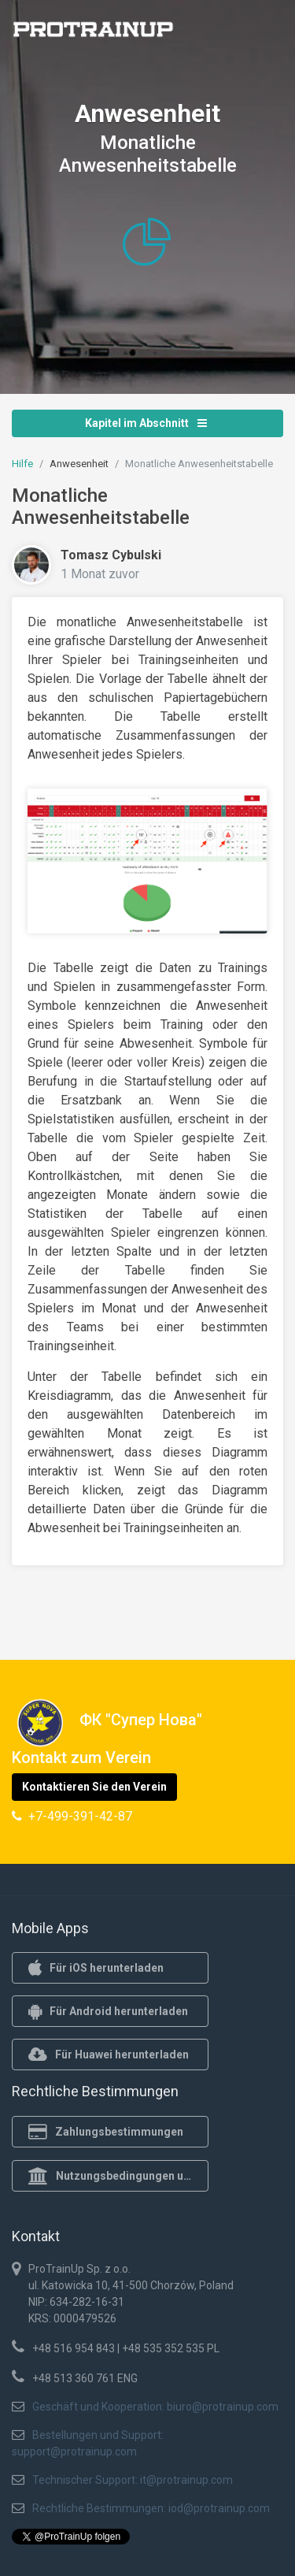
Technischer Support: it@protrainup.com (132, 2480)
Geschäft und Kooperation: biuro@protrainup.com (155, 2406)
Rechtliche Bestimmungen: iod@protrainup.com (151, 2508)
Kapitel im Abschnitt (146, 423)
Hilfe (22, 464)
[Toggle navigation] (262, 34)
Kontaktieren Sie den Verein (94, 1786)
